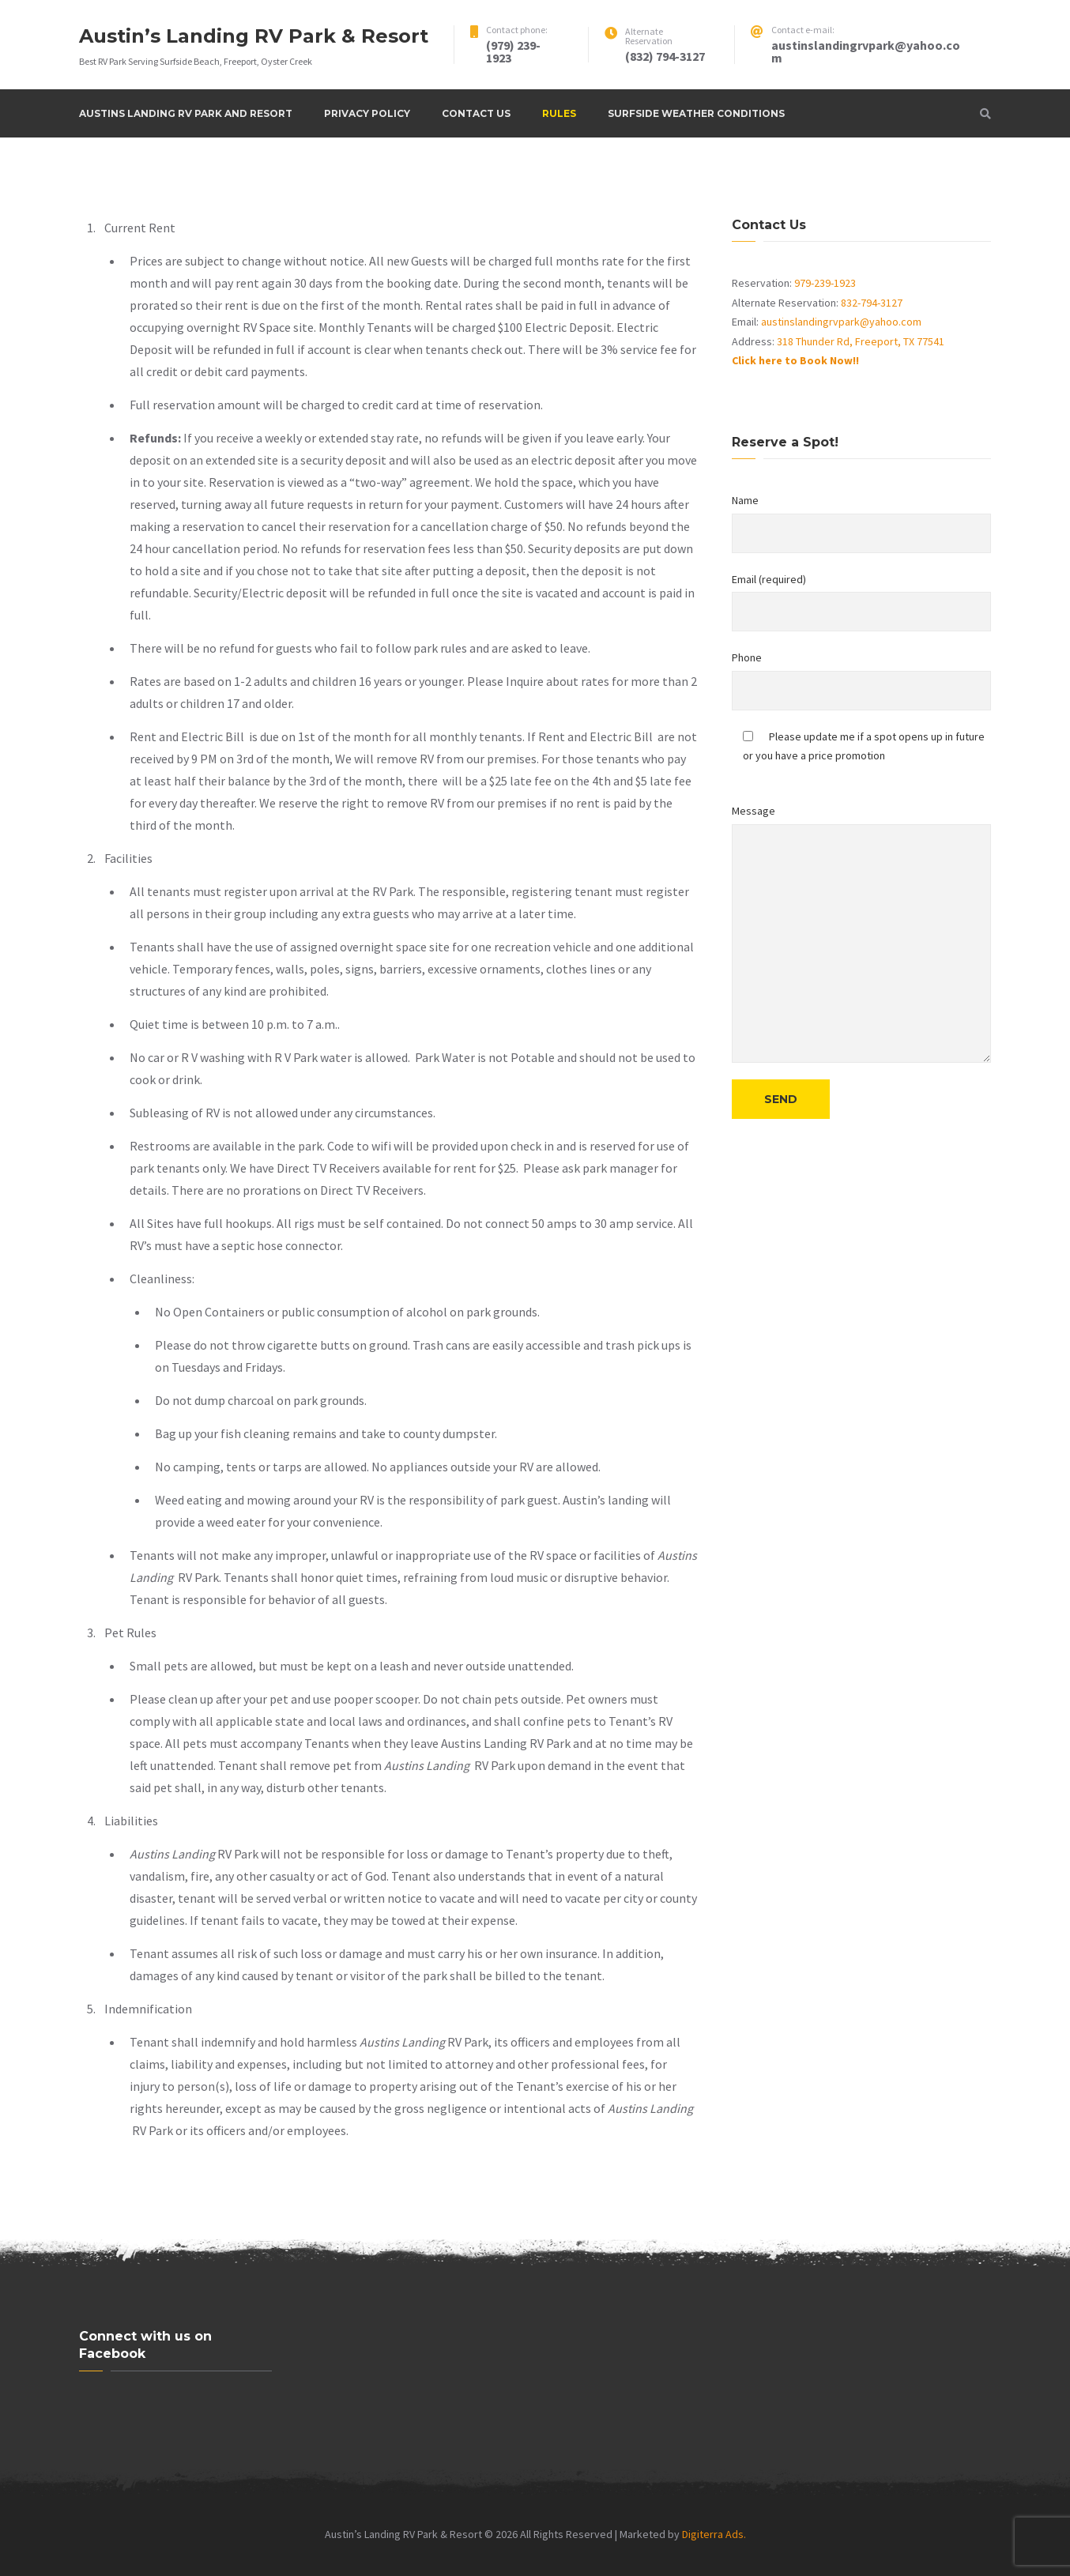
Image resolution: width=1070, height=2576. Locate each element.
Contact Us (476, 113)
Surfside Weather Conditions (696, 113)
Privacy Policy (367, 113)
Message (861, 933)
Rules (559, 113)
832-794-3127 (871, 303)
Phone (861, 680)
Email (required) (861, 602)
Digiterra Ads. (714, 2534)
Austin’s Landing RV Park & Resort (253, 35)
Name (861, 523)
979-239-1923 (825, 283)
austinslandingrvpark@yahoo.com (841, 321)
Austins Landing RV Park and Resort (185, 113)
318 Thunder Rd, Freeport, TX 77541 (860, 341)
